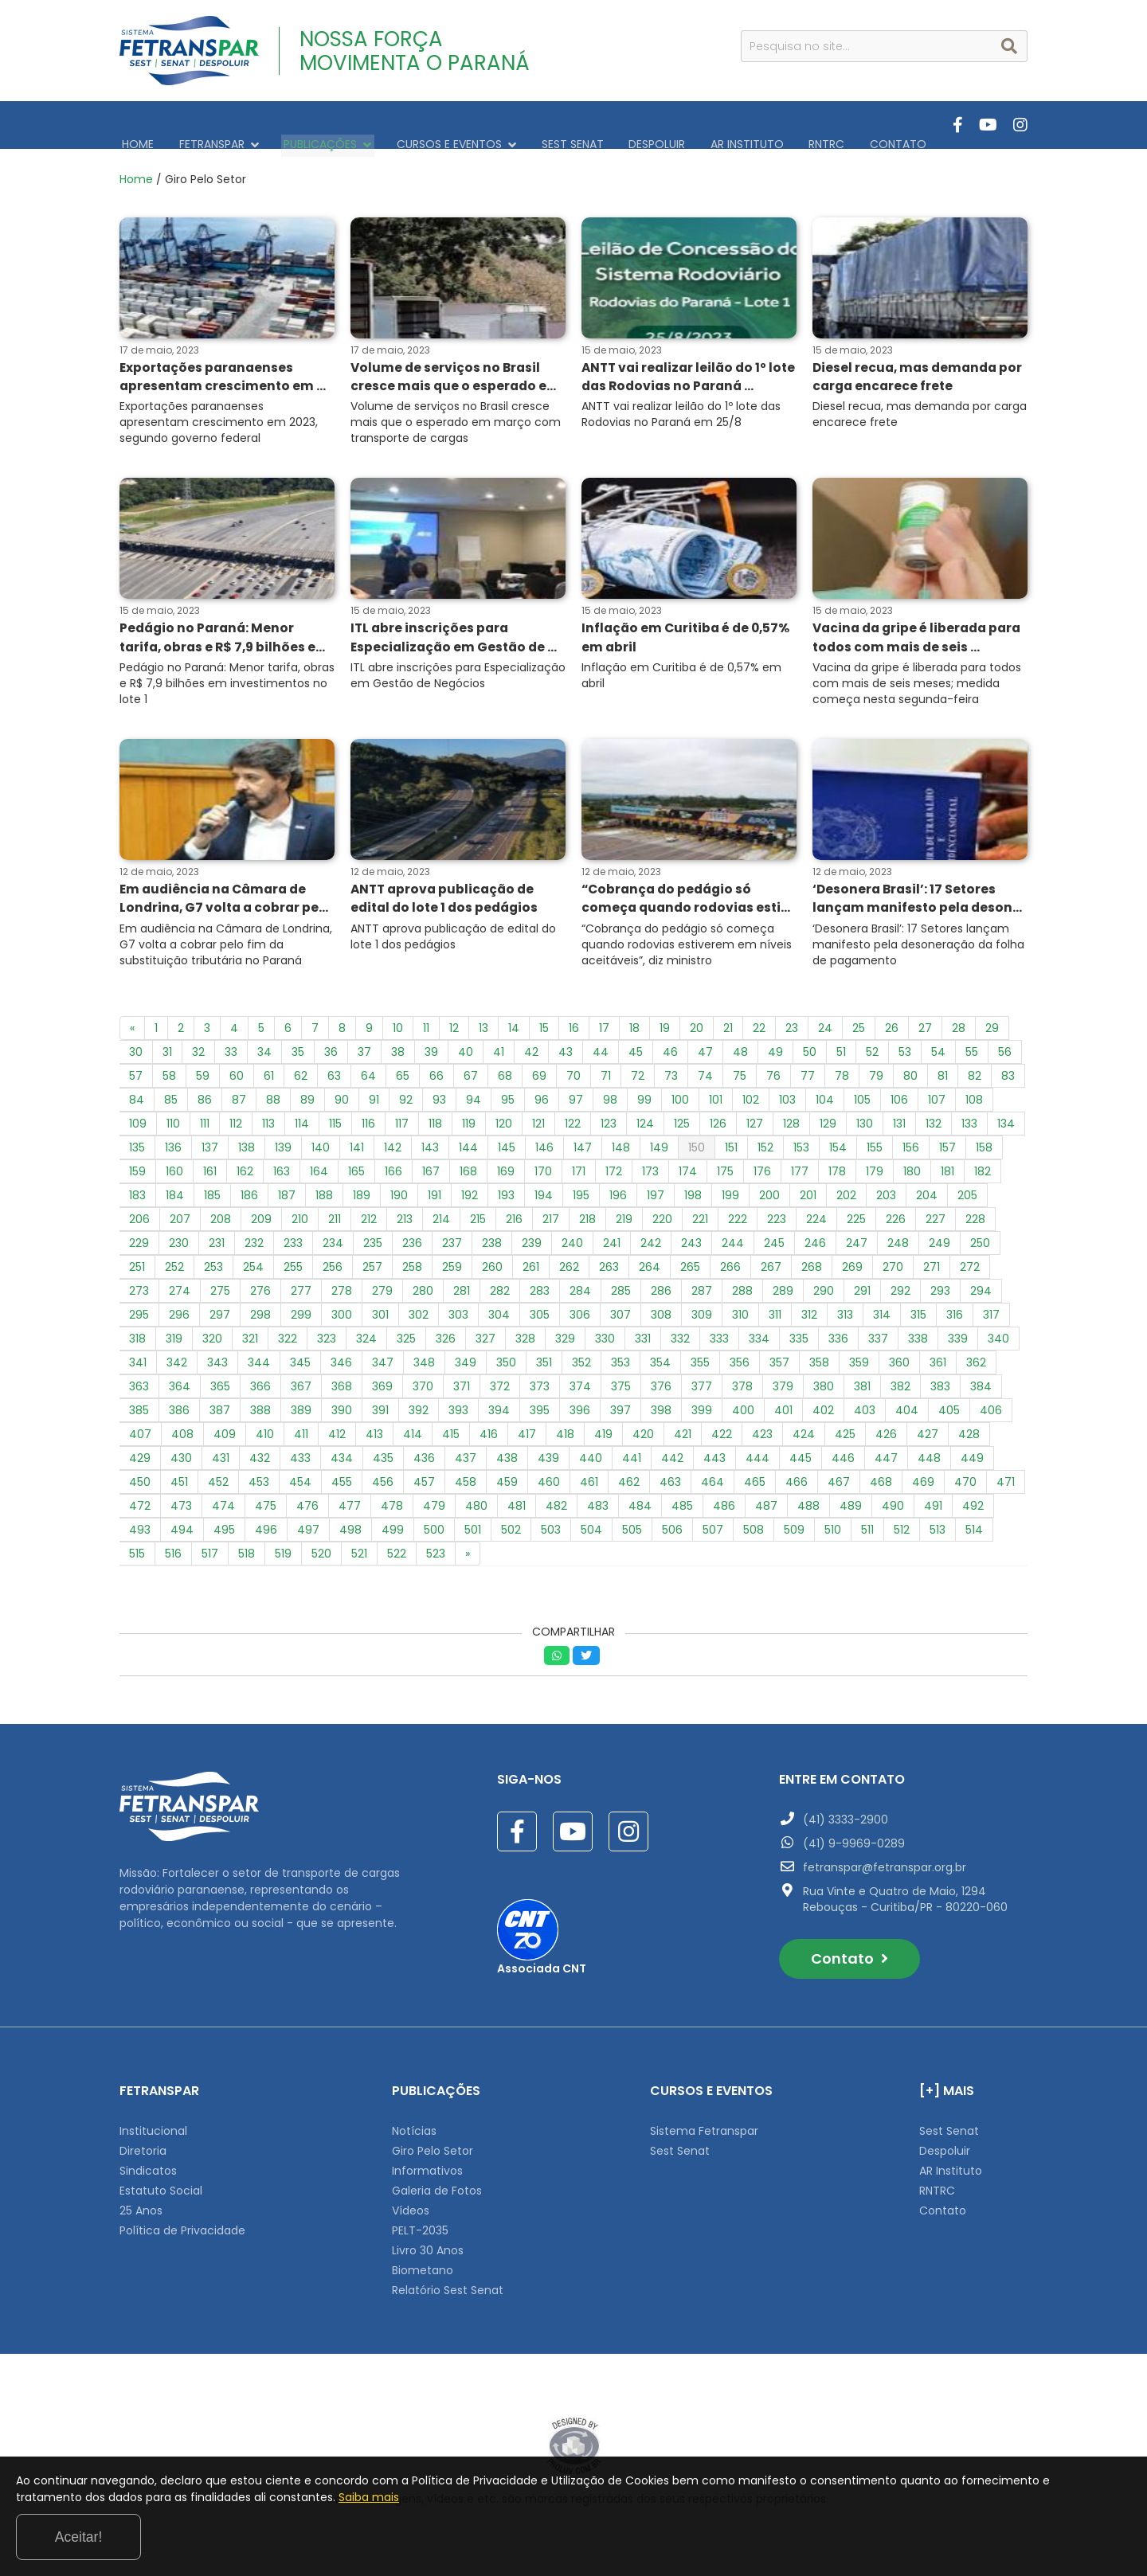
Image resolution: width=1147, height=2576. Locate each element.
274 (179, 1288)
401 (783, 1408)
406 (991, 1408)
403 (864, 1408)
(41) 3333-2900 (845, 1817)
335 (798, 1336)
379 (783, 1384)
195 (581, 1193)
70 (573, 1073)
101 (715, 1097)
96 (541, 1097)
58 (169, 1073)
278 (341, 1288)
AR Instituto (950, 2168)
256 (333, 1264)
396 (580, 1408)
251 (137, 1264)
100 (680, 1097)
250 (980, 1241)
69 (539, 1073)
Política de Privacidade (182, 2228)
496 (266, 1527)
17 (604, 1026)
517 (210, 1551)
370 (423, 1384)
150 (696, 1145)
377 (701, 1384)
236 (412, 1241)
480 (476, 1503)
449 (972, 1456)
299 (301, 1312)
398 (661, 1408)
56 (1005, 1049)
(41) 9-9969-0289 (854, 1841)
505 (632, 1527)
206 (139, 1217)
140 (320, 1145)
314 (882, 1312)
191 (434, 1193)
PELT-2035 (420, 2228)
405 (949, 1408)
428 (969, 1432)
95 (508, 1097)
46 (670, 1049)
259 (452, 1264)
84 (136, 1097)
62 (300, 1073)
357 (779, 1360)
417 (527, 1432)
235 (372, 1241)
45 (635, 1049)
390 (341, 1408)
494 (182, 1527)
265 (690, 1264)
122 (573, 1121)
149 (659, 1145)
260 (492, 1264)
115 (335, 1121)
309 (701, 1312)
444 (757, 1456)
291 (862, 1288)
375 (621, 1384)
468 (881, 1479)
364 (179, 1384)
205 (967, 1193)
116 (368, 1121)
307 (620, 1312)
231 (217, 1241)
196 (618, 1193)
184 (175, 1193)
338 (918, 1336)
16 (574, 1026)
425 (845, 1432)
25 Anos (140, 2208)
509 (794, 1527)
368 (341, 1384)
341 (138, 1360)
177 (799, 1169)
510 (832, 1527)
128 (791, 1121)
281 (461, 1288)
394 (499, 1408)
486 (724, 1503)
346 (341, 1360)
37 (364, 1049)
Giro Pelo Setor (432, 2148)
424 (804, 1432)
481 (516, 1503)
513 (937, 1527)
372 (500, 1384)
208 (220, 1217)
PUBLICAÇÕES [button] (314, 125)
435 (383, 1456)
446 (843, 1456)
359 (859, 1360)
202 (846, 1193)
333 (719, 1336)
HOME (135, 125)
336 (838, 1336)
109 (138, 1121)
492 (973, 1503)
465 (754, 1479)
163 (281, 1169)
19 (665, 1026)
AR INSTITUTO (713, 125)
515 (137, 1551)
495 (224, 1527)
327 (485, 1336)
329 (565, 1336)
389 (301, 1408)
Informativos (427, 2168)
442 (672, 1456)
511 (867, 1527)
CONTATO (853, 125)
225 (856, 1217)
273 (139, 1288)
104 (825, 1097)
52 (872, 1049)
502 (511, 1527)
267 (771, 1264)
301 (380, 1312)
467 (839, 1479)
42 (531, 1049)
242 (650, 1241)
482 (556, 1503)
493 (140, 1527)
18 (634, 1026)
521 (359, 1551)
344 (259, 1360)
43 (565, 1049)
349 (465, 1360)
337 (878, 1336)
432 (259, 1456)
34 (264, 1049)
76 (773, 1073)
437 (465, 1456)
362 (976, 1360)
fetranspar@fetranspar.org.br (884, 1865)
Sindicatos (148, 2168)
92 (406, 1097)
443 (714, 1456)
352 (581, 1360)
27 (925, 1026)
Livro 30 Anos (428, 2248)
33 (231, 1049)
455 (341, 1479)
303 (458, 1312)
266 (730, 1264)
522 (396, 1551)
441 (631, 1456)
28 (958, 1026)
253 (213, 1264)
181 (947, 1169)
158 (984, 1145)
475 (265, 1503)
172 (613, 1169)
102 (750, 1097)
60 (236, 1073)
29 (992, 1026)
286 (661, 1288)
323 (326, 1336)
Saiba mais (460, 2539)
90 (342, 1097)
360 (899, 1360)
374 (580, 1384)
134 (1006, 1121)
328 (525, 1336)
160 (174, 1169)
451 (179, 1479)
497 (308, 1527)
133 (969, 1121)
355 (700, 1360)
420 (643, 1432)
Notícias (414, 2128)
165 (356, 1169)
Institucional (153, 2128)
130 (864, 1121)
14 (513, 1026)
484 (640, 1503)
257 (372, 1264)
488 (808, 1503)
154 (838, 1145)
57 (136, 1073)
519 (283, 1551)
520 (321, 1551)
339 (958, 1336)
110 (173, 1121)
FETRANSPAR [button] (211, 125)
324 (366, 1336)
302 (419, 1312)
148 (621, 1145)
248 (898, 1241)
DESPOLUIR (628, 125)
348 (424, 1360)
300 (341, 1312)
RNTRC (787, 125)
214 (441, 1217)
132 (933, 1121)
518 (246, 1551)
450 (140, 1479)
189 (361, 1193)
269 (852, 1264)
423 (762, 1432)
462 (629, 1479)
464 (712, 1479)
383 (940, 1384)
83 (1008, 1073)
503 (551, 1527)
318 (137, 1336)
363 (139, 1384)
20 (696, 1026)
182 (982, 1169)
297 (219, 1312)
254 (253, 1264)
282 (500, 1288)
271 (931, 1264)
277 (301, 1288)
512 (902, 1527)
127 (754, 1121)
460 (549, 1479)
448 (929, 1456)
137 (210, 1145)
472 (140, 1503)
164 (319, 1169)
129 (828, 1121)
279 (382, 1288)
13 (483, 1026)
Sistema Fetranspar (704, 2128)
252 (174, 1264)
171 (578, 1169)
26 (891, 1026)
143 (430, 1145)
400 (743, 1408)
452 (218, 1479)
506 (672, 1527)
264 (649, 1264)
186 (249, 1193)
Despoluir (944, 2148)
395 (540, 1408)
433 (300, 1456)
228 (975, 1217)
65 (402, 1073)
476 (307, 1503)
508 (753, 1527)
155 (875, 1145)
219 (624, 1217)
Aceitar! (1066, 2535)
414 (412, 1432)
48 (740, 1049)
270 (893, 1264)
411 (301, 1432)
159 (137, 1169)
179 (874, 1169)
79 (876, 1073)
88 (273, 1097)
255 (293, 1264)
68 (505, 1073)
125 (682, 1121)
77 (808, 1073)
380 (823, 1384)
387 (219, 1408)
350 (506, 1360)
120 (503, 1121)
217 (550, 1217)
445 (800, 1456)
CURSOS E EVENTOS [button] (438, 125)
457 (424, 1479)
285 (621, 1288)
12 (454, 1026)
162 (245, 1169)
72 (637, 1073)
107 (936, 1097)
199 (730, 1193)
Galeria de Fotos (437, 2188)
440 (590, 1456)
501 (472, 1527)
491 (933, 1503)
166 (393, 1169)
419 (603, 1432)
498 (350, 1527)
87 (239, 1097)
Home (136, 171)
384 (981, 1384)
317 (991, 1312)
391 (380, 1408)
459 (507, 1479)
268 (811, 1264)
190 (399, 1193)
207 (180, 1217)
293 (940, 1288)
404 (906, 1408)
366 (260, 1384)
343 (217, 1360)
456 (382, 1479)
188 (324, 1193)
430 (181, 1456)
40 (465, 1049)
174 (688, 1169)
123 (609, 1121)
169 (506, 1169)
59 (202, 1073)
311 (775, 1312)
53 (904, 1049)
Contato (849, 1956)
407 (140, 1432)
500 (434, 1527)
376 (661, 1384)
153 (801, 1145)
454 (300, 1479)
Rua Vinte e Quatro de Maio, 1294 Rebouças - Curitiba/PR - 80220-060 (905, 1897)
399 (701, 1408)
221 (700, 1217)
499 (393, 1527)
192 (469, 1193)
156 (910, 1145)
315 (918, 1312)
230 (179, 1241)
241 (611, 1241)
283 (540, 1288)
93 (439, 1097)
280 (423, 1288)
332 (680, 1336)
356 (740, 1360)
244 (733, 1241)
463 (670, 1479)
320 (212, 1336)
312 (809, 1312)
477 (350, 1503)
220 (662, 1217)
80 (910, 1073)
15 (544, 1026)
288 (742, 1288)
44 (601, 1049)
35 (298, 1049)
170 (543, 1169)
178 (837, 1169)
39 (431, 1049)
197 (655, 1193)
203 (886, 1193)
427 (927, 1432)
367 (301, 1384)
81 (943, 1073)
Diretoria (142, 2148)
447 (886, 1456)
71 (606, 1073)
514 (974, 1527)
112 (235, 1121)
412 (337, 1432)
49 (775, 1049)
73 (671, 1073)
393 (458, 1408)
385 (139, 1408)
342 (176, 1360)
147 (583, 1145)
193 (506, 1193)
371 (461, 1384)
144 (468, 1145)
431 (220, 1456)
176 (762, 1169)
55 (971, 1049)
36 (331, 1049)
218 (587, 1217)
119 (469, 1121)
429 (140, 1456)
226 (896, 1217)
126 (718, 1121)
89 (307, 1097)
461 (589, 1479)
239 (532, 1241)
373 (540, 1384)
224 (816, 1217)
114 (302, 1121)
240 (572, 1241)
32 (198, 1049)
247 (856, 1241)
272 (970, 1264)
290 (823, 1288)
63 (334, 1073)
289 (783, 1288)
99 (644, 1097)
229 (139, 1241)
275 (220, 1288)
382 (900, 1384)
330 (605, 1336)
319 (174, 1336)
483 (598, 1503)
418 (565, 1432)
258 (412, 1264)
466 (796, 1479)
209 (261, 1217)
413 (374, 1432)
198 (693, 1193)
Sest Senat (680, 2148)
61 (269, 1073)
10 (398, 1026)
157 (947, 1145)
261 (531, 1264)
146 (544, 1145)
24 (825, 1026)
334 (759, 1336)
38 (398, 1049)
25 (858, 1026)
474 (223, 1503)
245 (774, 1241)
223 (776, 1217)
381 (862, 1384)
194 (543, 1193)
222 (737, 1217)
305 (540, 1312)
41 (498, 1049)
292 (900, 1288)
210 (300, 1217)
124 (645, 1121)
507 (713, 1527)
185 (212, 1193)
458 (465, 1479)
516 (173, 1551)
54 (938, 1049)
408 (182, 1432)
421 (682, 1432)
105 (862, 1097)
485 (682, 1503)
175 (725, 1169)
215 (478, 1217)
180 (912, 1169)
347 (382, 1360)
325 (406, 1336)
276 (260, 1288)
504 (591, 1527)
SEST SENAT (549, 125)
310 (740, 1312)
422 (721, 1432)
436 (424, 1456)
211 (334, 1217)
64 (368, 1073)
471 (1005, 1479)
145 (506, 1145)
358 (819, 1360)
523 (435, 1551)
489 (851, 1503)
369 (382, 1384)
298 (260, 1312)
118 (435, 1121)
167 (431, 1169)
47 (705, 1049)
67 (471, 1073)
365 (220, 1384)
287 (701, 1288)
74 (705, 1073)
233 (293, 1241)
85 (171, 1097)
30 (136, 1049)
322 (287, 1336)
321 (250, 1336)
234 (333, 1241)
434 (342, 1456)
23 (791, 1026)
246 (815, 1241)
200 (769, 1193)
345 (300, 1360)
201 (808, 1193)
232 (254, 1241)
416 (489, 1432)
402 (823, 1408)
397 (620, 1408)
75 (739, 1073)
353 (620, 1360)
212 (369, 1217)
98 (610, 1097)
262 (569, 1264)
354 (660, 1360)
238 (492, 1241)
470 (965, 1479)
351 (544, 1360)
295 (139, 1312)
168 (468, 1169)
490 (893, 1503)
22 (759, 1026)
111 (204, 1121)
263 (609, 1264)
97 (576, 1097)
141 (357, 1145)
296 (179, 1312)
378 (742, 1384)
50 (809, 1049)
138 (246, 1145)
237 (452, 1241)
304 (499, 1312)
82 (974, 1073)
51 (841, 1049)
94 (473, 1097)
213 (405, 1217)
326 (446, 1336)
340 (998, 1336)
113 (268, 1121)
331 (643, 1336)
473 (181, 1503)
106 (899, 1097)
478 (392, 1503)
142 (392, 1145)
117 (402, 1121)
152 (765, 1145)
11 (426, 1026)
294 (981, 1288)
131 (899, 1121)
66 (436, 1073)
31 (167, 1049)
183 (137, 1193)
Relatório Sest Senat (447, 2288)
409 (224, 1432)
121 (538, 1121)
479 (434, 1503)
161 (210, 1169)
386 (179, 1408)
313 (845, 1312)
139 (283, 1145)
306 (580, 1312)
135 (137, 1145)
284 (580, 1288)
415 (451, 1432)
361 (938, 1360)
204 (927, 1193)
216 (514, 1217)
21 (728, 1026)
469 (923, 1479)
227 (935, 1217)
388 (260, 1408)
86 (205, 1097)
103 (787, 1097)
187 (287, 1193)
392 (419, 1408)
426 (886, 1432)
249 (939, 1241)
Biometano (422, 2268)
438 (507, 1456)
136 (173, 1145)
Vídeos (410, 2208)
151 (731, 1145)
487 (766, 1503)
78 (842, 1073)
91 (374, 1097)
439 (548, 1456)
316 (954, 1312)
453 (259, 1479)
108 (974, 1097)
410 (265, 1432)
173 (650, 1169)
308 (661, 1312)
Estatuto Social (160, 2188)
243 (691, 1241)
